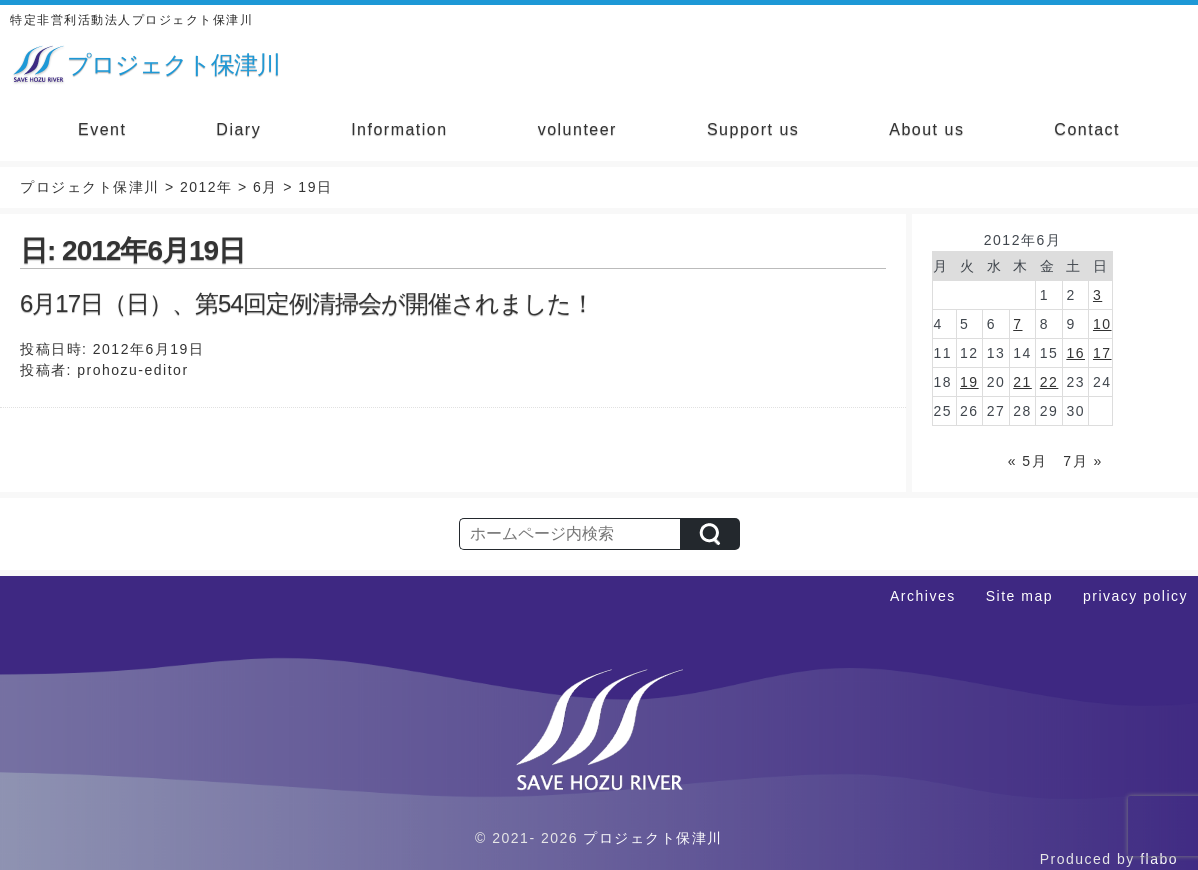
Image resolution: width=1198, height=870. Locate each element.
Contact (1087, 129)
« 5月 (1027, 461)
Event (102, 129)
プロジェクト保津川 (653, 838)
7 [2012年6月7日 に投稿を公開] (1017, 324)
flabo (1159, 859)
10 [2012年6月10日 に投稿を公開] (1102, 324)
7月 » (1082, 461)
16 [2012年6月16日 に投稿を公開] (1075, 353)
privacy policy (1135, 596)
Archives (923, 596)
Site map (1019, 596)
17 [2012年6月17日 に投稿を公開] (1102, 353)
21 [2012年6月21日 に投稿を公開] (1022, 382)
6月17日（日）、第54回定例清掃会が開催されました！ (307, 303)
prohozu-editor (132, 370)
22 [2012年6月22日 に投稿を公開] (1049, 382)
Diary (238, 129)
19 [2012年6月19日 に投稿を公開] (969, 382)
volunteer (577, 129)
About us (926, 129)
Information (399, 129)
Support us (753, 129)
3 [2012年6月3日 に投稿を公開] (1097, 295)
